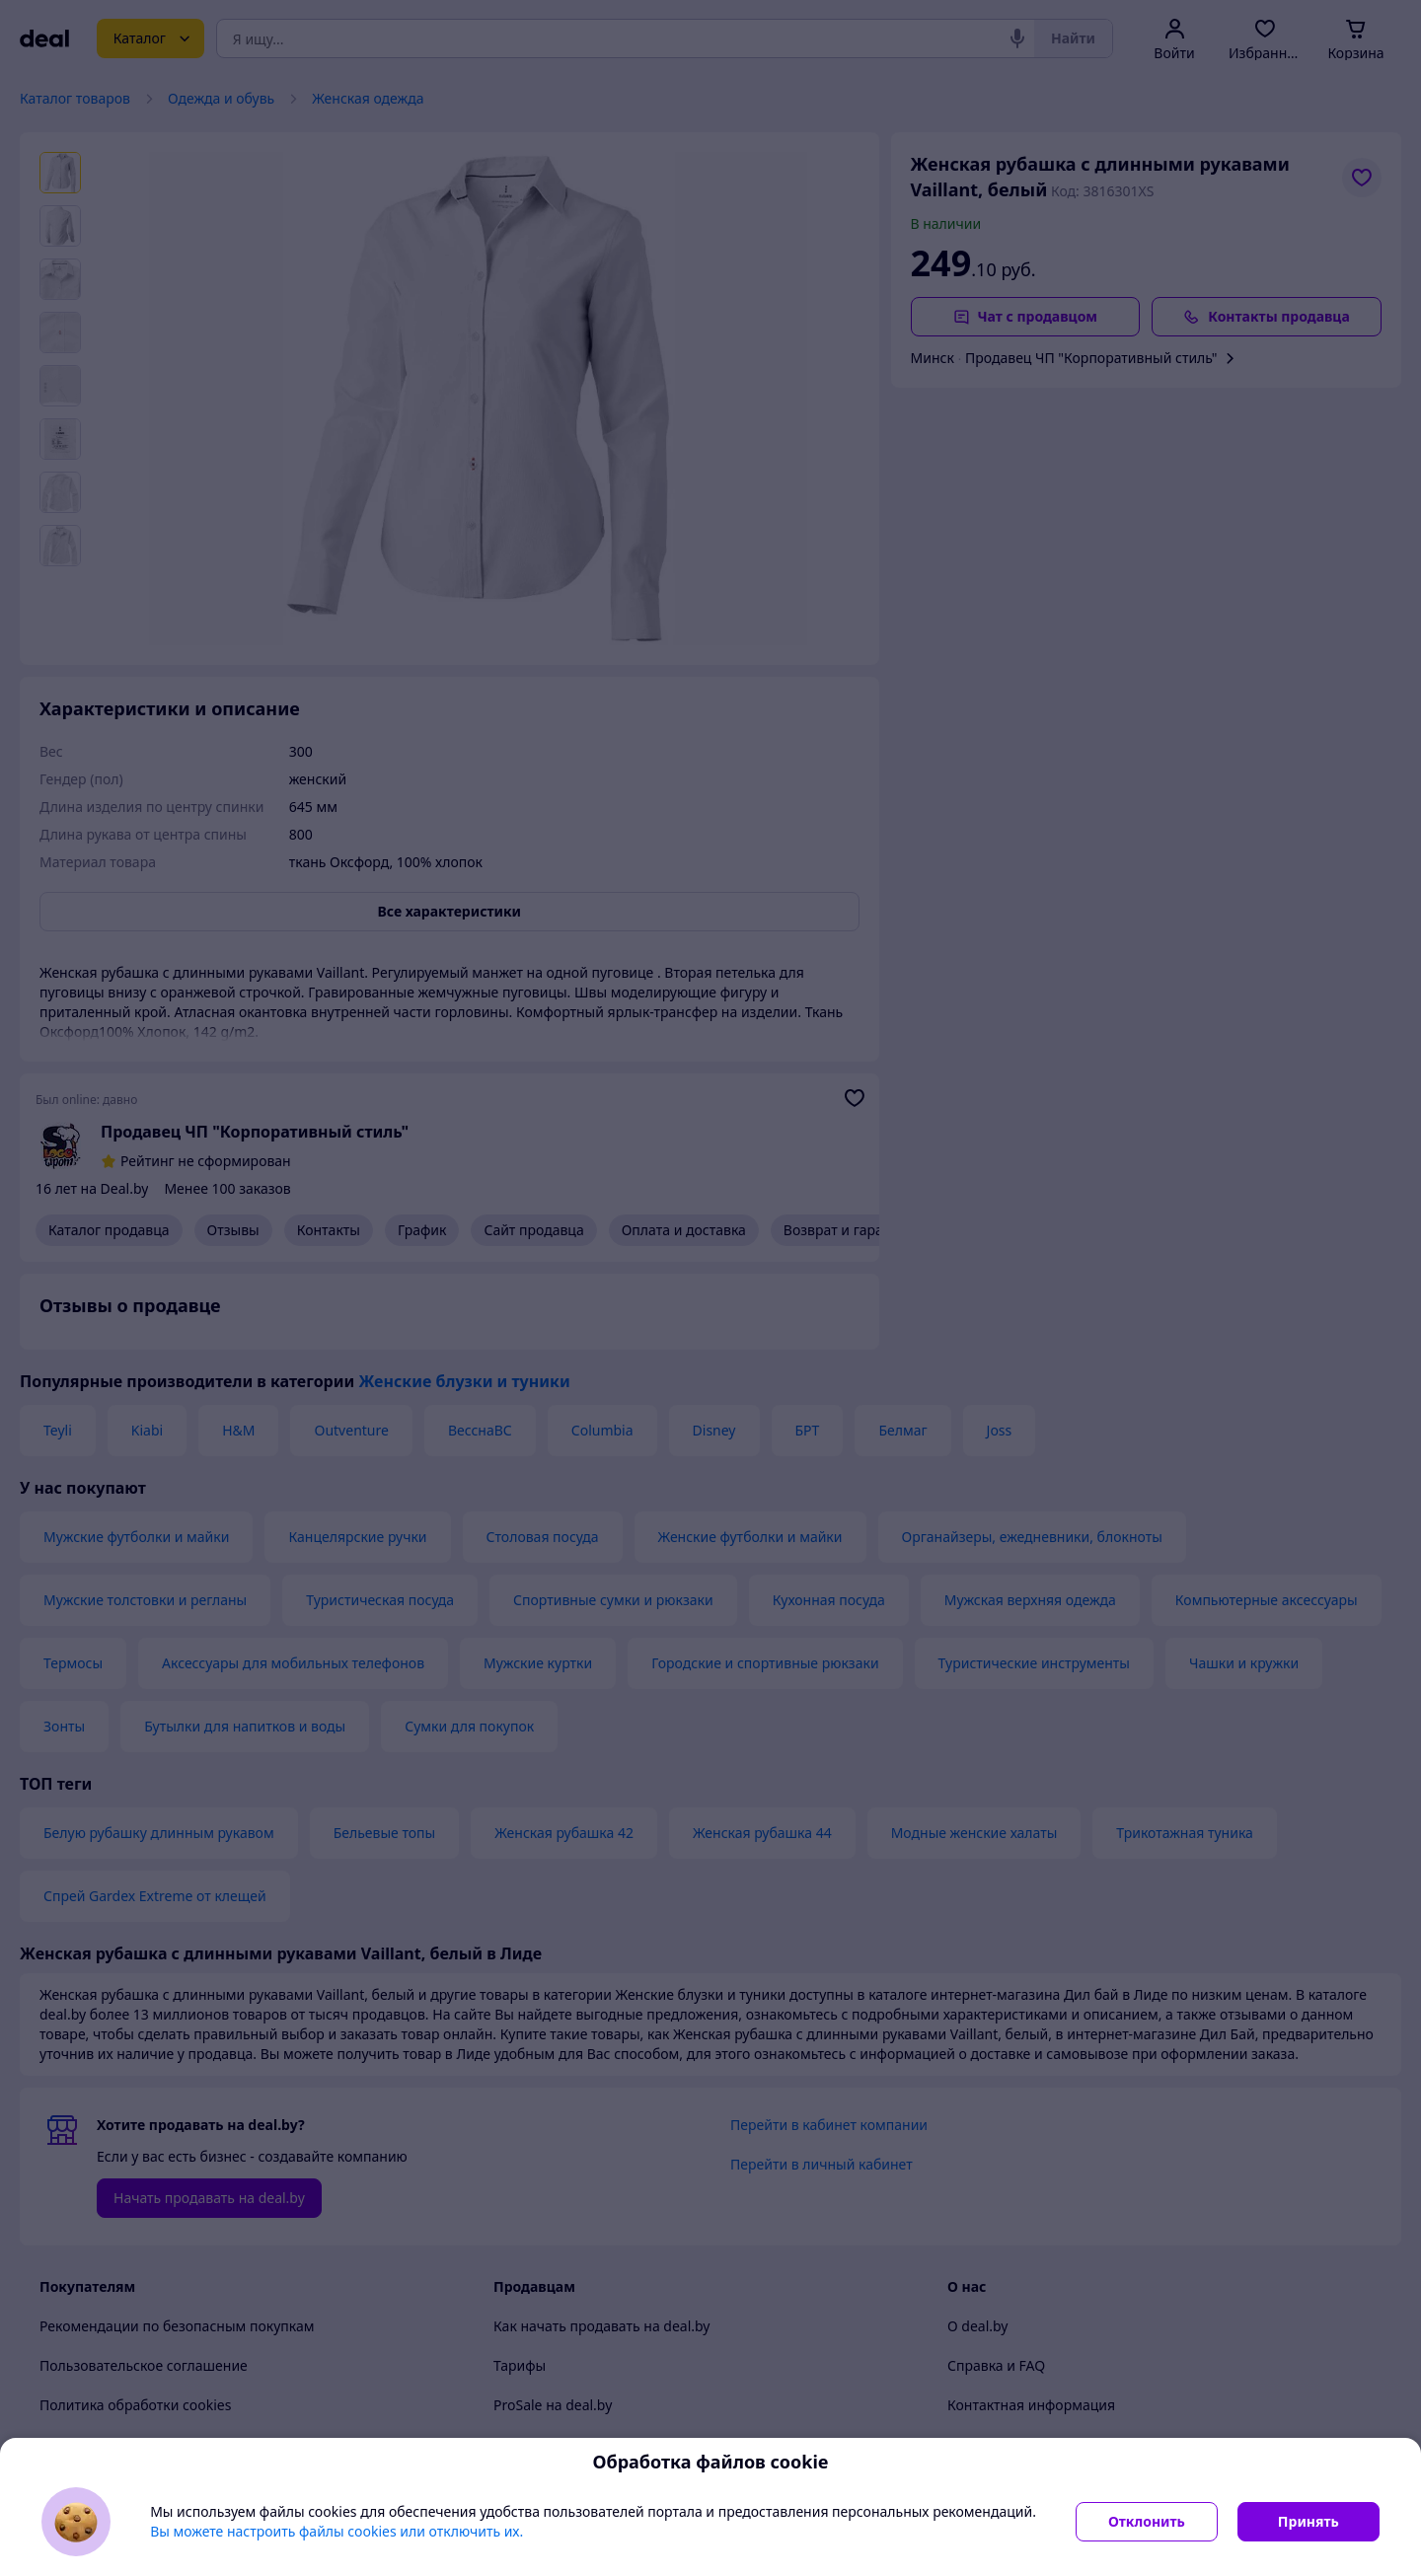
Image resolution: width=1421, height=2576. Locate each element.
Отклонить (1146, 2521)
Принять (1308, 2521)
